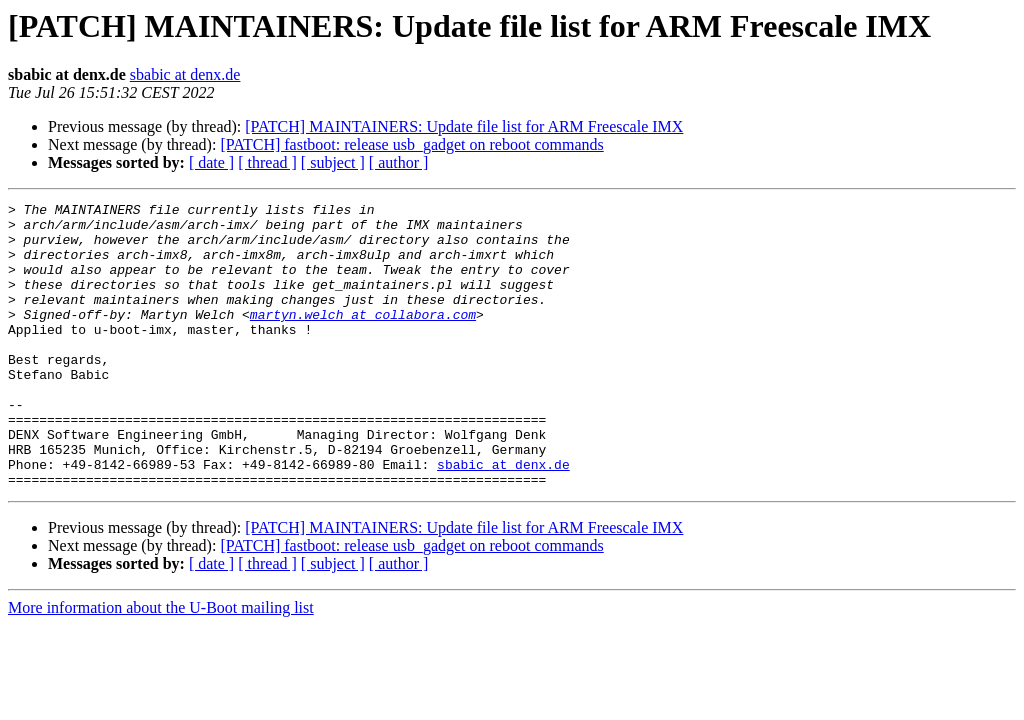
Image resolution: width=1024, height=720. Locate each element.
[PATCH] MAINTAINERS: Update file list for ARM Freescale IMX (464, 126)
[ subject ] (333, 162)
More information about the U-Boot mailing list (161, 664)
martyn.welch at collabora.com (363, 338)
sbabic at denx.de (185, 74)
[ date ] (211, 162)
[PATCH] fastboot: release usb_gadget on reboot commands (411, 144)
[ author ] (399, 162)
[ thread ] (267, 162)
